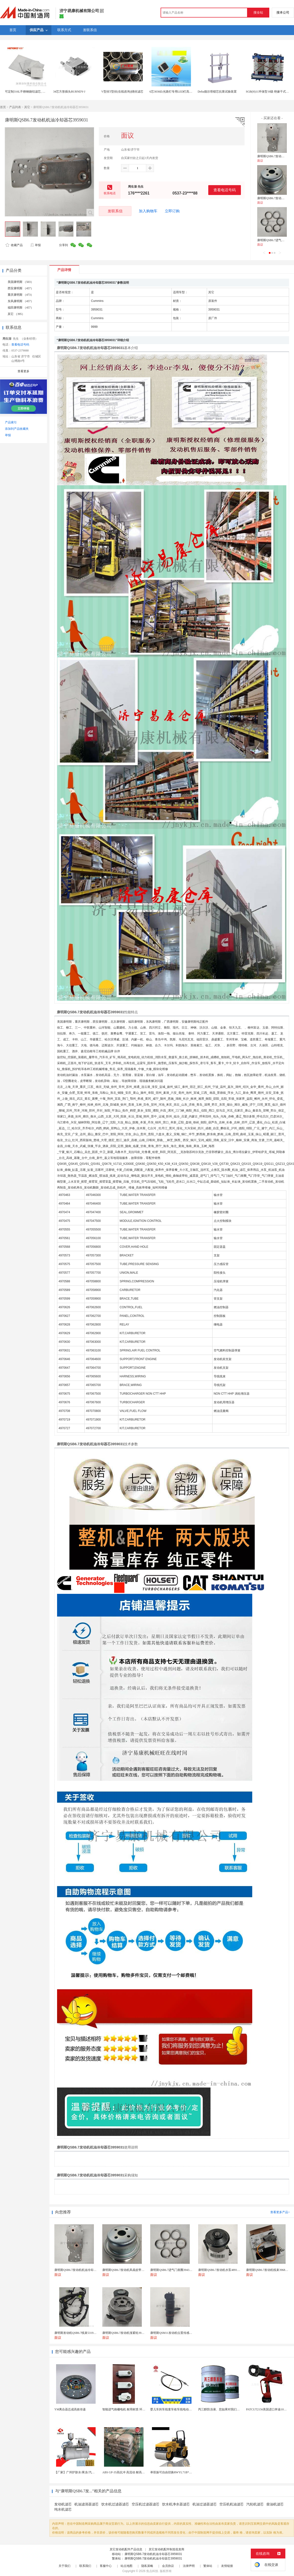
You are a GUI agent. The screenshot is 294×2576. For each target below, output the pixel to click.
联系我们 (85, 2566)
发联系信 (115, 211)
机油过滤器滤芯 (204, 2504)
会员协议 (168, 2566)
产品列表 (15, 107)
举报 (35, 245)
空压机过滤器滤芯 (145, 2504)
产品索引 (11, 422)
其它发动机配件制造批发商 (166, 2549)
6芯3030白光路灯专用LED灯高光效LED (175, 91)
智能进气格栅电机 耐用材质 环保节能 (126, 2409)
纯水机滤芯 (63, 2509)
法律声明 (189, 2566)
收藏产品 (14, 245)
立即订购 (172, 211)
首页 (3, 107)
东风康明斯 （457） (21, 301)
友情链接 (227, 2566)
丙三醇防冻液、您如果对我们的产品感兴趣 (226, 2409)
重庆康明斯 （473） (21, 294)
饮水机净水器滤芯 (176, 2504)
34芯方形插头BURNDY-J (69, 91)
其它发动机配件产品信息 (126, 2549)
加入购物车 (148, 211)
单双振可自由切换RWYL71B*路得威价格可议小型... (184, 2472)
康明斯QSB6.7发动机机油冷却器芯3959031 (153, 2554)
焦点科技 (152, 2571)
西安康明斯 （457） (21, 288)
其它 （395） (16, 314)
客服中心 (106, 2566)
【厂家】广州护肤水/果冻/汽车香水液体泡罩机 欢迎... (89, 2472)
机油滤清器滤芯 (86, 2504)
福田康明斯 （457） (21, 307)
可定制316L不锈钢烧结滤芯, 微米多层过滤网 (34, 91)
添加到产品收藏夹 (17, 428)
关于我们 (64, 2566)
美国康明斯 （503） (21, 282)
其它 (27, 107)
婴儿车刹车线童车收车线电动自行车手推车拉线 (181, 2409)
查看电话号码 (224, 190)
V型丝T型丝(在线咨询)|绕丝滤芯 (122, 91)
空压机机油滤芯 (231, 2504)
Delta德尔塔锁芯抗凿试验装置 (217, 91)
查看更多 (23, 371)
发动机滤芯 (63, 2504)
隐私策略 (147, 2566)
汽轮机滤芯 (255, 2504)
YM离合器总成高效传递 (70, 2409)
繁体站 (207, 2566)
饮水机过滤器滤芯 (115, 2504)
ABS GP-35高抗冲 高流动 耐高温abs (125, 2472)
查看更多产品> (280, 2212)
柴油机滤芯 (275, 2504)
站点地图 (126, 2566)
